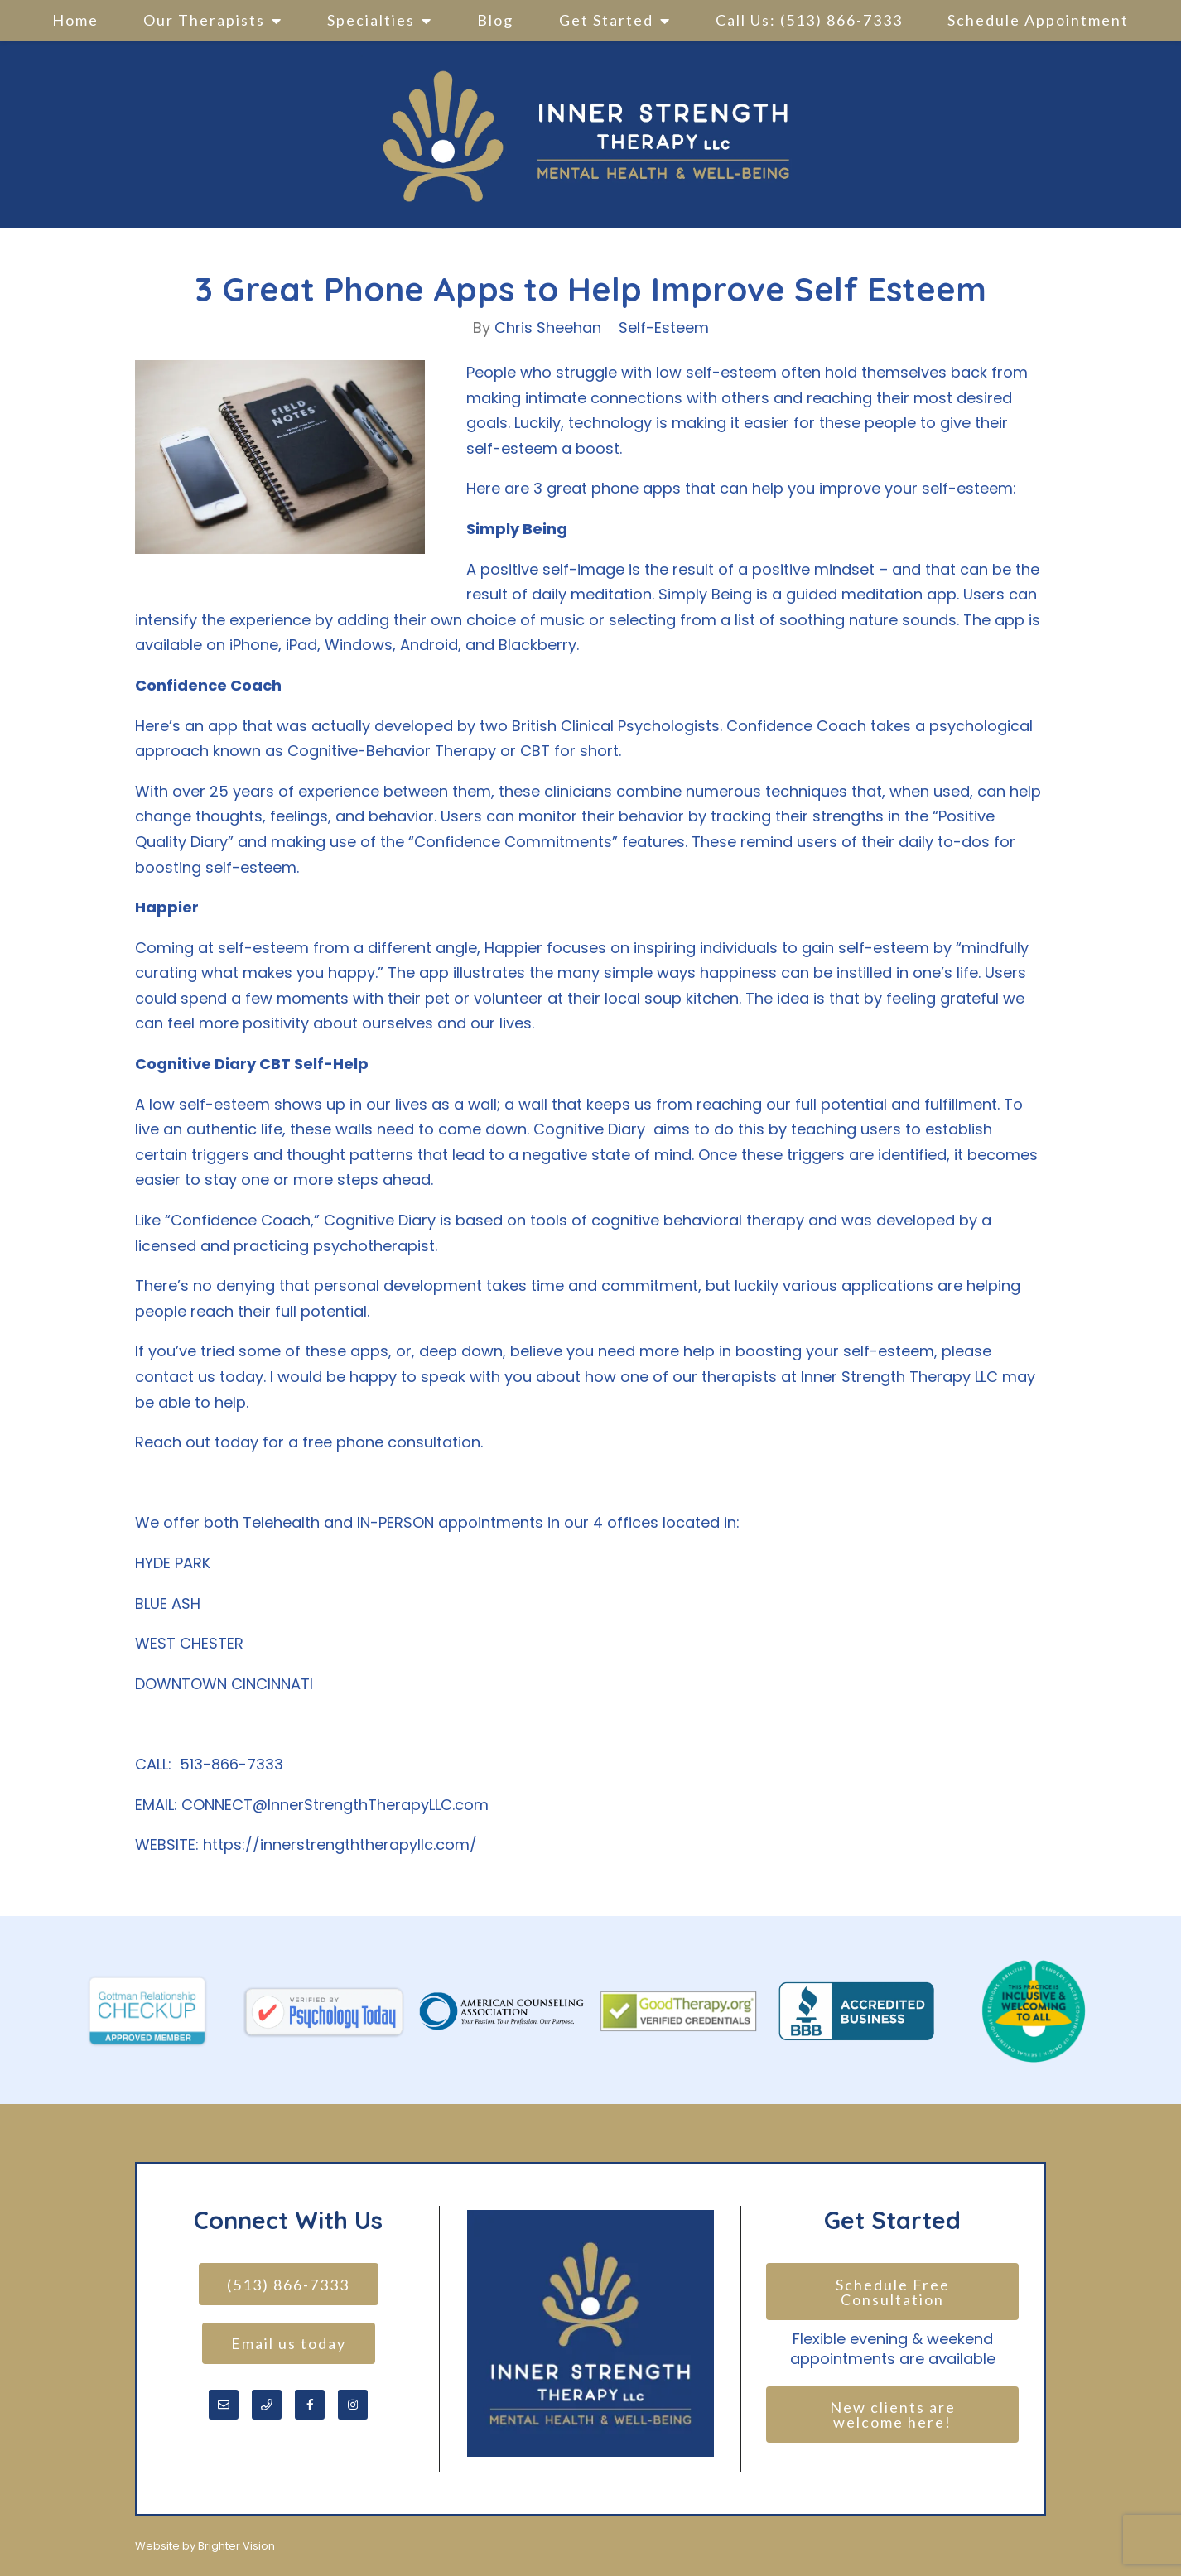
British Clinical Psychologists (616, 725)
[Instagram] (353, 2407)
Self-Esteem (664, 327)
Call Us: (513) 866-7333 (809, 20)
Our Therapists (204, 20)
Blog (495, 20)
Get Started (606, 20)
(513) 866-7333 (288, 2284)
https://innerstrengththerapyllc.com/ (340, 1844)
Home (75, 20)
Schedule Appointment (1038, 20)
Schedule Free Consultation (895, 2292)
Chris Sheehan (547, 327)
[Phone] (267, 2407)
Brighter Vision (236, 2546)
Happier (513, 947)
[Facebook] (310, 2407)
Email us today (288, 2345)
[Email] (224, 2407)
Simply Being (705, 594)
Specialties (371, 20)
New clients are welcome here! (895, 2417)
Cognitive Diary (591, 1129)
